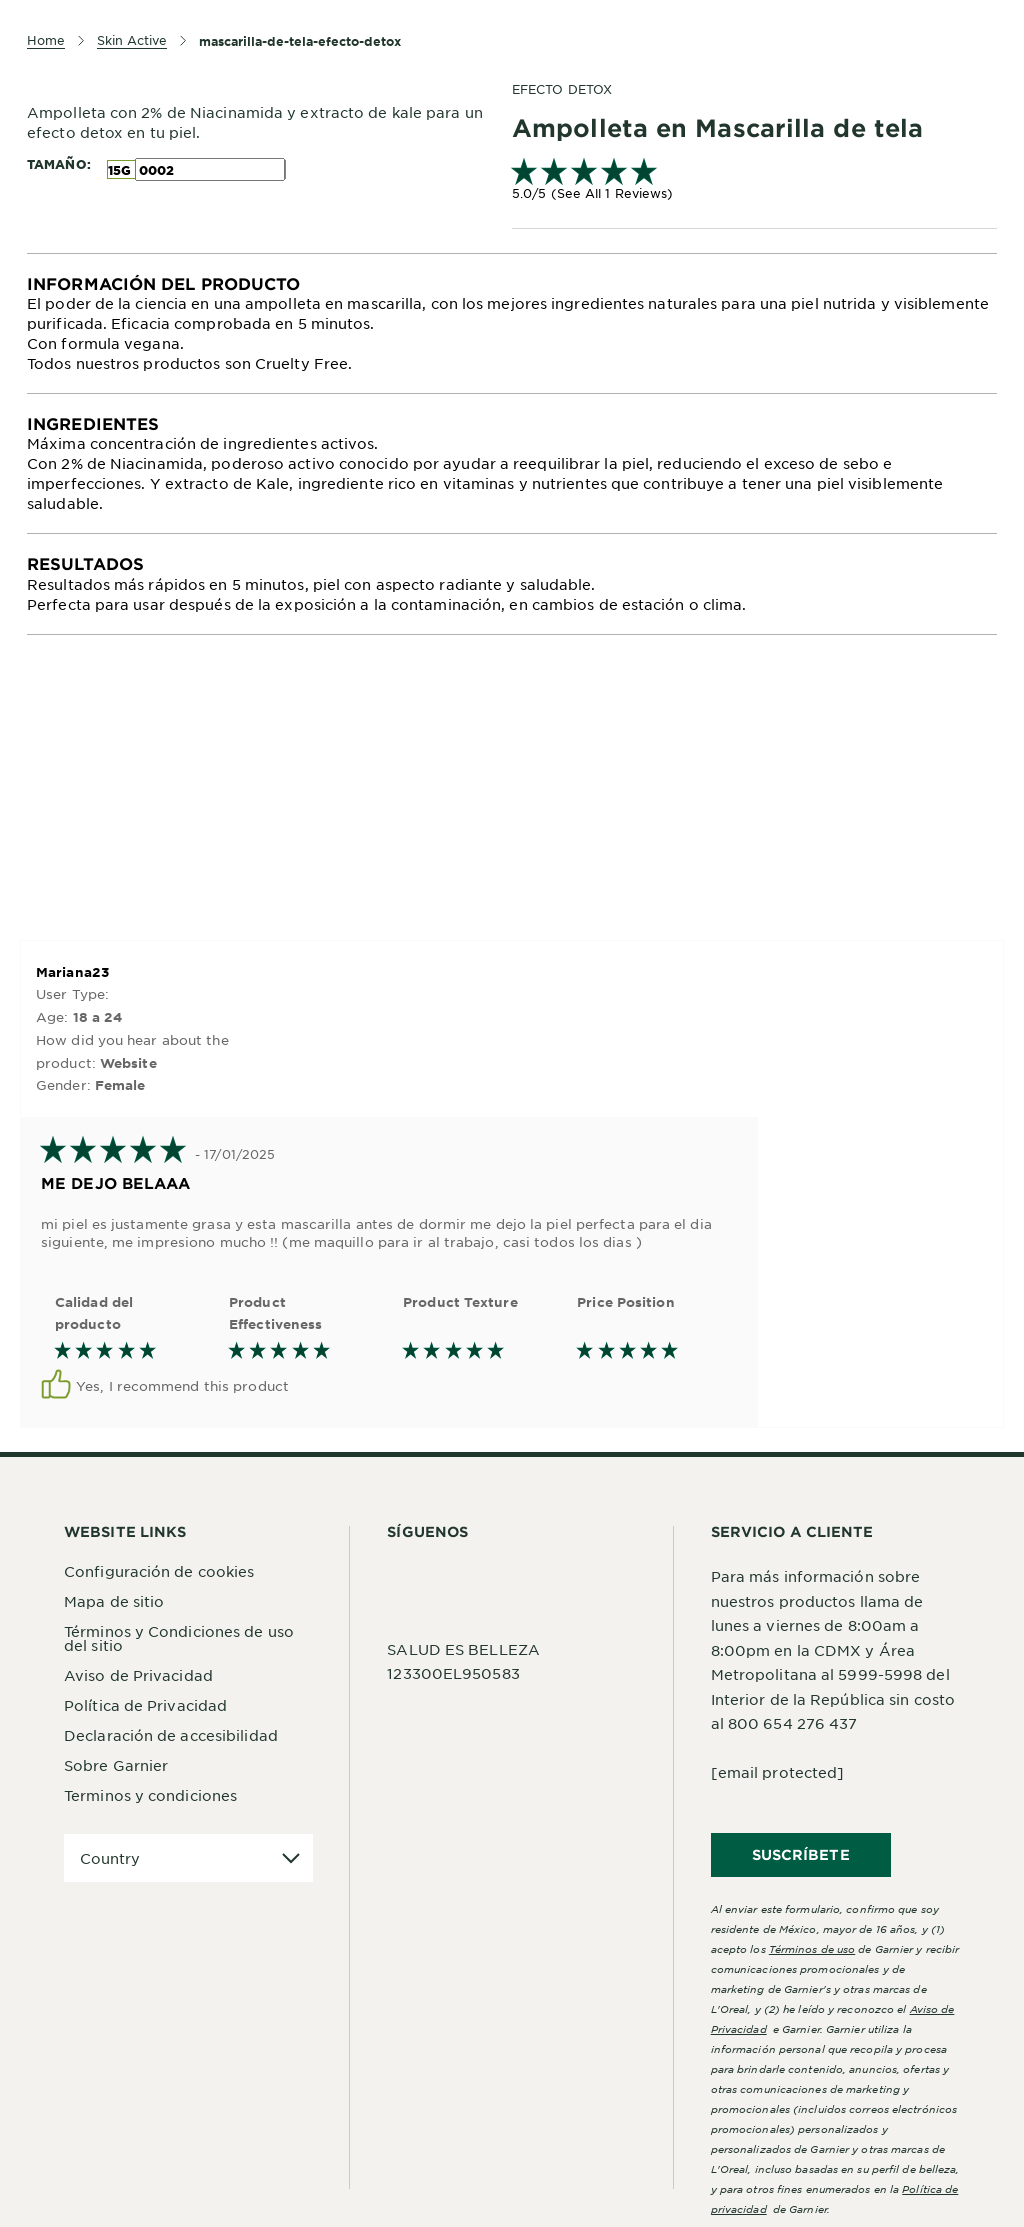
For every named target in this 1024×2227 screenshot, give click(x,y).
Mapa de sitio (114, 1601)
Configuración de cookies (159, 1571)
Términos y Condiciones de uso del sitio (179, 1638)
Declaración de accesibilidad (171, 1735)
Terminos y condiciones (150, 1795)
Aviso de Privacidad (138, 1675)
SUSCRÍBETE (801, 1854)
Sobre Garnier (116, 1765)
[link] (754, 181)
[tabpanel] (512, 323)
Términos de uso (812, 1948)
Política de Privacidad (145, 1705)
